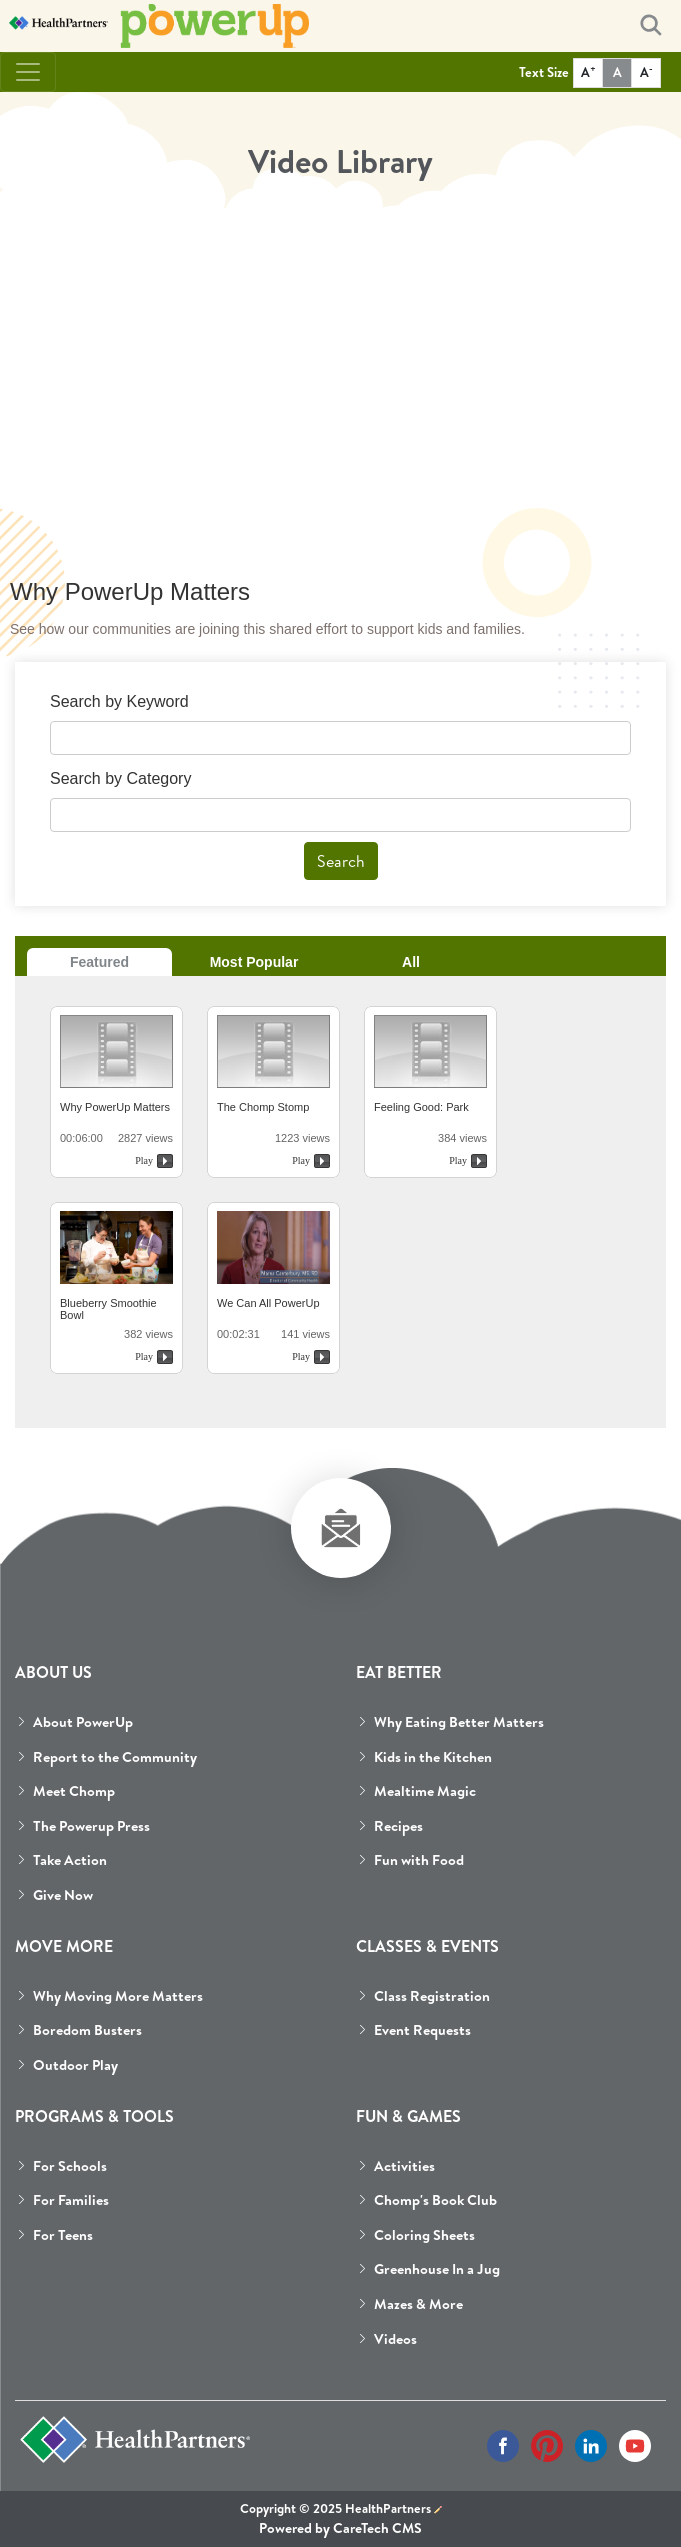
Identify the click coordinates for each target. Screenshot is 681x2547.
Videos (395, 2339)
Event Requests (422, 2030)
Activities (404, 2166)
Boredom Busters (87, 2030)
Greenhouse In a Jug (437, 2269)
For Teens (63, 2235)
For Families (71, 2200)
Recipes (398, 1826)
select (619, 819)
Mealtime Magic (425, 1791)
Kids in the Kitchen (433, 1757)
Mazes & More (418, 2304)
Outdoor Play (75, 2065)
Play (144, 1160)
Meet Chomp (74, 1791)
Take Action (70, 1860)
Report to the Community (115, 1757)
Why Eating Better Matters (459, 1722)
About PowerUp (83, 1722)
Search (341, 861)
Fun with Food (419, 1860)
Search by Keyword (119, 701)
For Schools (70, 2166)
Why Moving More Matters (118, 1996)
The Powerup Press (91, 1826)
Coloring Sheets (424, 2235)
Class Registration (432, 1996)
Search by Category (120, 778)
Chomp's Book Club (435, 2200)
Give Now (63, 1895)
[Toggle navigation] (28, 72)
